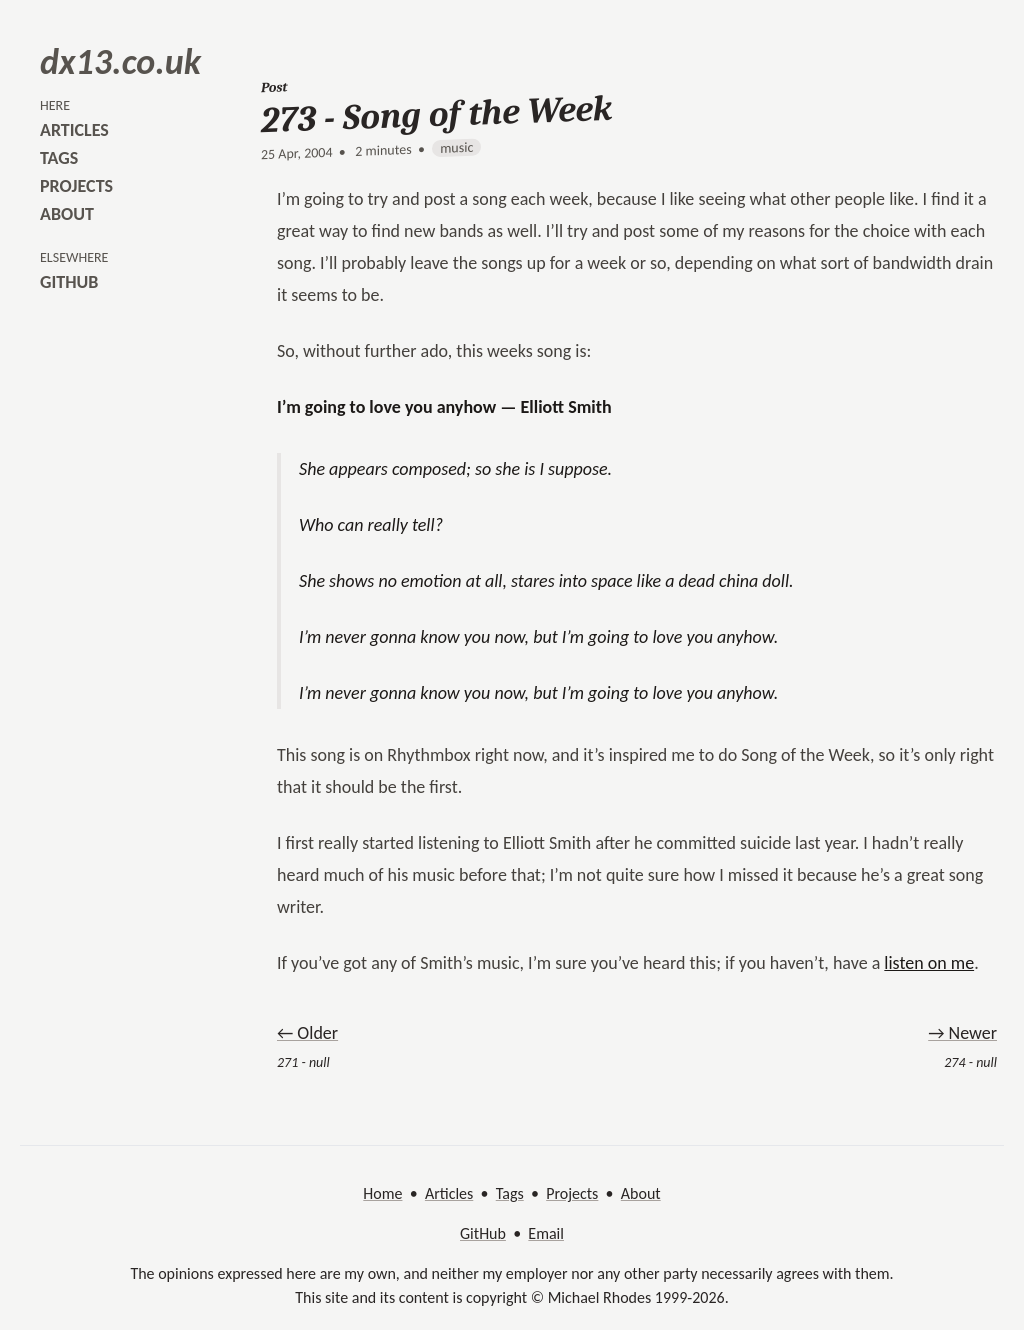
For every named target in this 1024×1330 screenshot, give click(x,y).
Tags (510, 1193)
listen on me (929, 963)
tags (59, 158)
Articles (449, 1193)
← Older (307, 1033)
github (69, 282)
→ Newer (962, 1033)
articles (74, 130)
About (641, 1193)
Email (546, 1233)
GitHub (483, 1233)
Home (382, 1193)
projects (76, 186)
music (456, 148)
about (67, 214)
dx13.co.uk (120, 62)
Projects (572, 1193)
